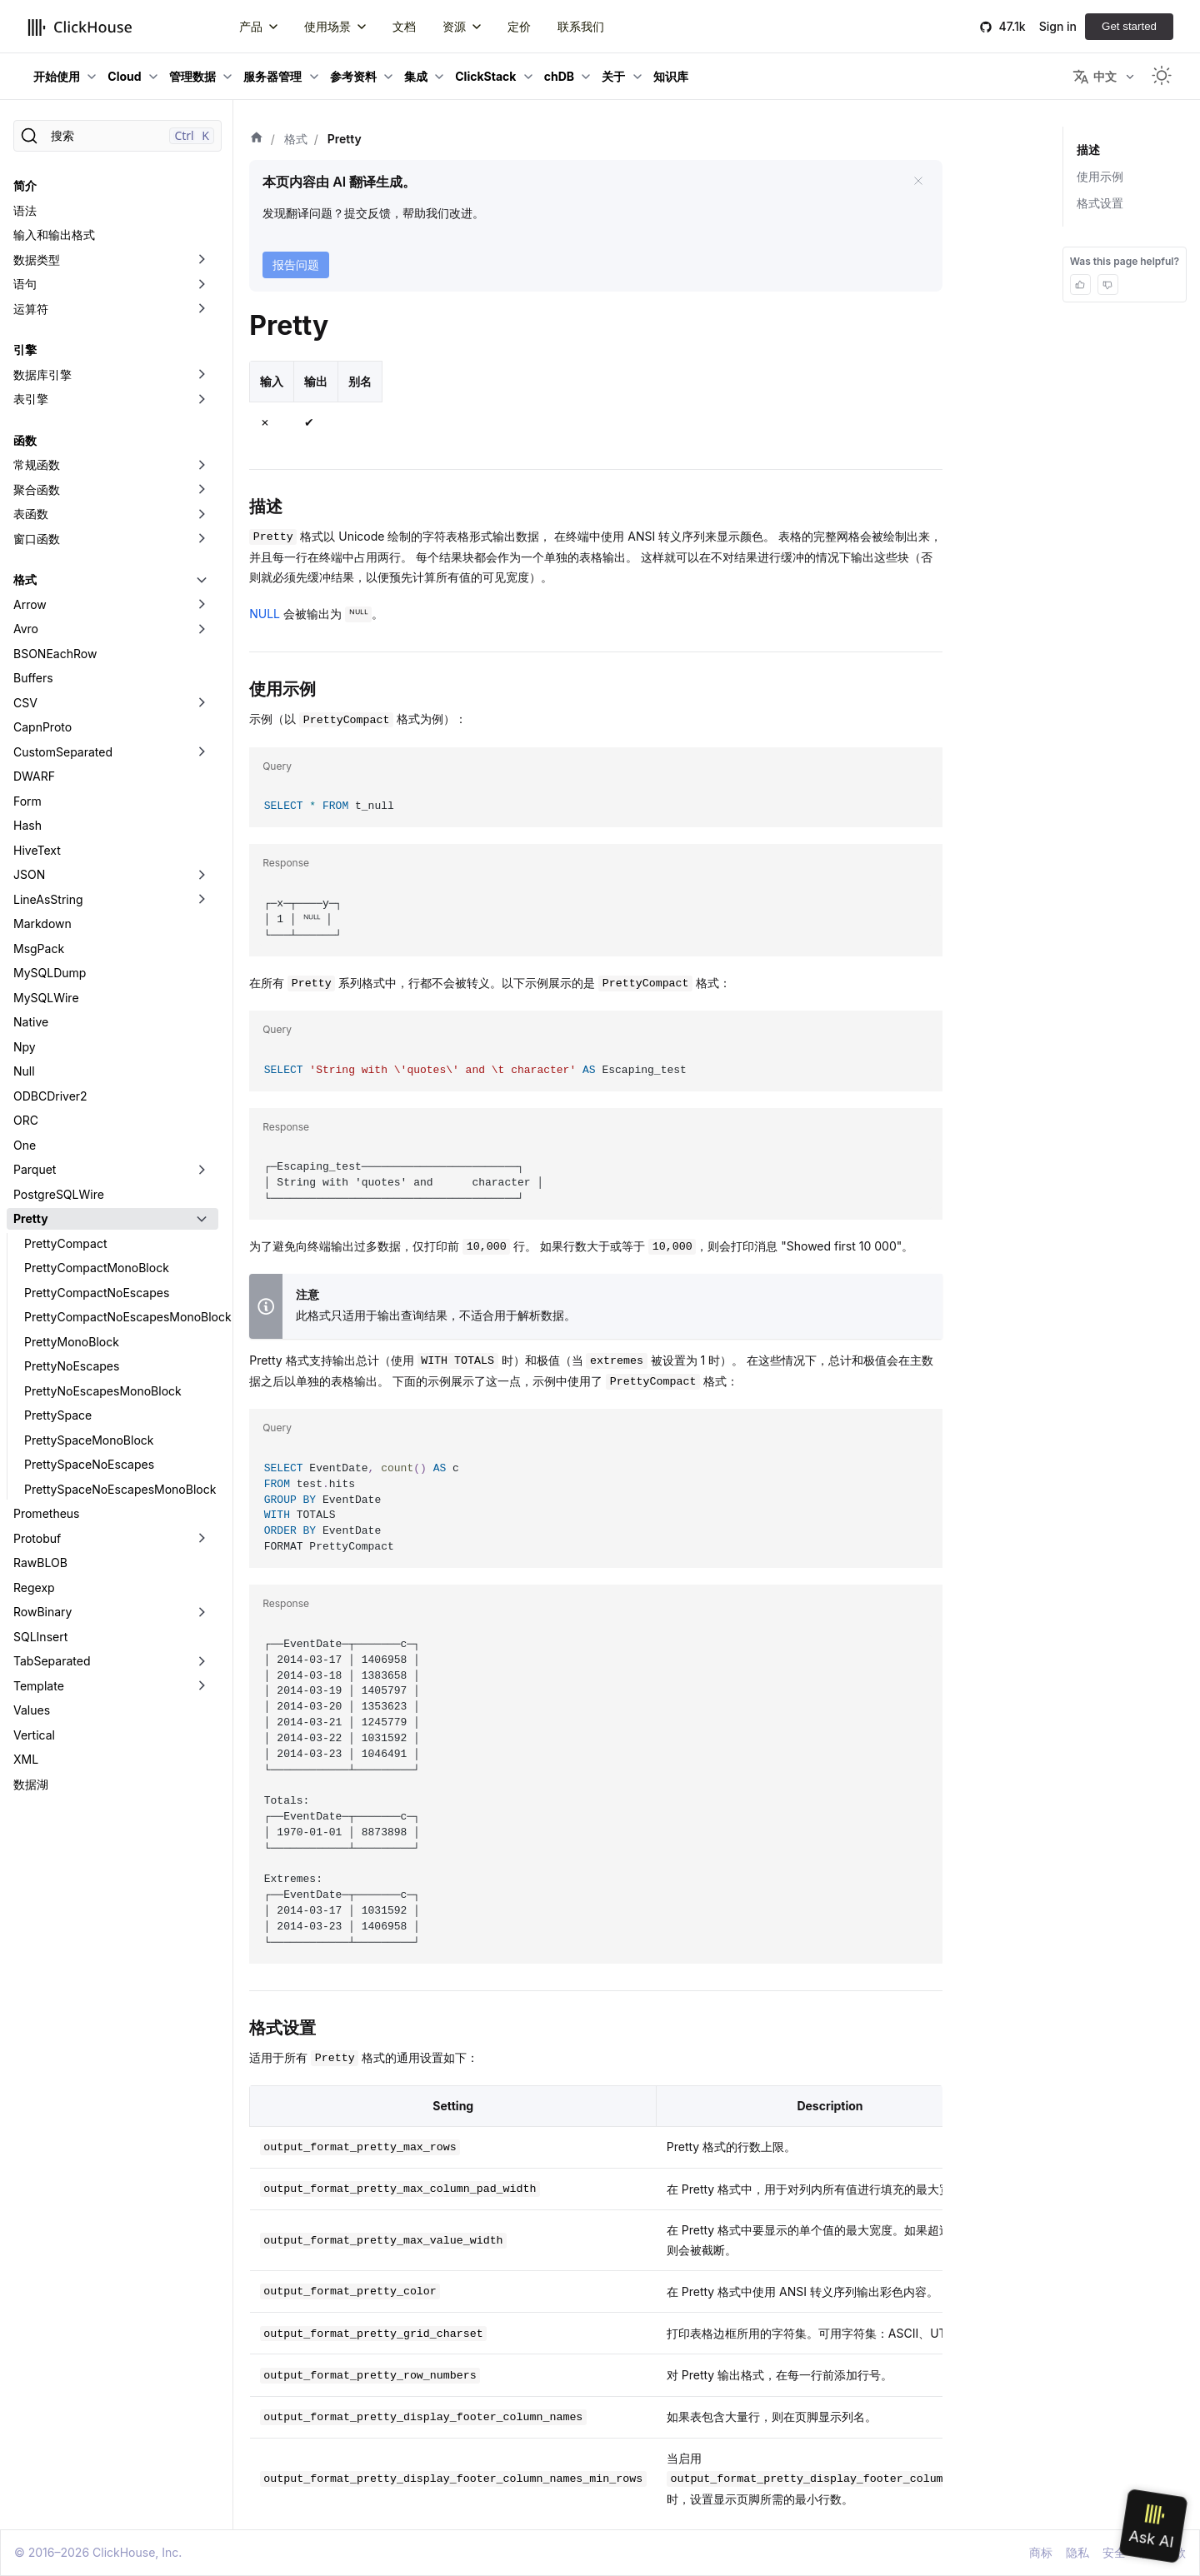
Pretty (30, 1218)
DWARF (34, 776)
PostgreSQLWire (58, 1194)
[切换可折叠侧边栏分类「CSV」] (201, 703)
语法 (25, 210)
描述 (1088, 149)
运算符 (30, 309)
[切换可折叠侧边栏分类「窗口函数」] (201, 539)
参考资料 (353, 76)
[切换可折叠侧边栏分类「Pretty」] (201, 1219)
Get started (1129, 26)
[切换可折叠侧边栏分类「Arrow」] (201, 605)
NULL (264, 614)
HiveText (37, 850)
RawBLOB (40, 1562)
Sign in (1058, 26)
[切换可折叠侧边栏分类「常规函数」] (201, 465)
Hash (27, 825)
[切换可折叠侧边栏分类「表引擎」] (201, 399)
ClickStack (485, 76)
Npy (24, 1047)
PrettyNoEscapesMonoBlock (103, 1391)
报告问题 (295, 264)
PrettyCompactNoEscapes (96, 1293)
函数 (25, 440)
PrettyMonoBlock (71, 1342)
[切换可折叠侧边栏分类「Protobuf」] (201, 1539)
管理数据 (192, 76)
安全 (1114, 2552)
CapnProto (42, 727)
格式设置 (1100, 203)
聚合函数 (36, 489)
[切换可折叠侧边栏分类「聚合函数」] (201, 490)
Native (30, 1022)
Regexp (34, 1587)
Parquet (34, 1169)
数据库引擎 (42, 374)
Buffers (33, 678)
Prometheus (46, 1513)
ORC (25, 1120)
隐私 (1077, 2552)
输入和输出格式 (54, 234)
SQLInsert (40, 1637)
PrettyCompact (65, 1243)
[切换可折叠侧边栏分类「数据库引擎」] (201, 375)
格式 (25, 579)
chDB (559, 76)
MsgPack (38, 948)
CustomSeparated (62, 752)
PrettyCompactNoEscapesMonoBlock (121, 1317)
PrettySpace (58, 1415)
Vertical (34, 1735)
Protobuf (37, 1538)
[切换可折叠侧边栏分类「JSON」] (201, 875)
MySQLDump (49, 973)
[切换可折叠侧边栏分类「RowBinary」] (201, 1612)
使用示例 (1100, 176)
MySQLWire (46, 998)
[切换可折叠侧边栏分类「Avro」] (201, 629)
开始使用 (56, 76)
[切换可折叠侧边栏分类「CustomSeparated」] (201, 752)
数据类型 (36, 259)
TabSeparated (51, 1661)
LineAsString (48, 899)
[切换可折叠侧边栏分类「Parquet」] (201, 1170)
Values (31, 1710)
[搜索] (117, 136)
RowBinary (42, 1612)
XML (25, 1759)
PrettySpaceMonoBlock (89, 1440)
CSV (25, 703)
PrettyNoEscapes (71, 1366)
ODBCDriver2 (50, 1096)
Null (24, 1071)
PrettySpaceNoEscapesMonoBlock (120, 1489)
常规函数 (36, 464)
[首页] (256, 139)
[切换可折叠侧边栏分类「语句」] (201, 284)
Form (27, 801)
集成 (416, 76)
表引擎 (30, 399)
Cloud (124, 76)
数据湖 (30, 1784)
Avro (25, 629)
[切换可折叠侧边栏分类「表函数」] (201, 514)
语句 (25, 284)
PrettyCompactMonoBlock (96, 1268)
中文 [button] (1094, 76)
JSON (29, 874)
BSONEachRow (55, 653)
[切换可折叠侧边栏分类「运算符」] (201, 309)
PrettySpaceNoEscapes (89, 1464)
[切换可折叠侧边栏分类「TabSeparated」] (201, 1661)
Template (38, 1686)
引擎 (25, 349)
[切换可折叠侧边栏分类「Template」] (201, 1686)
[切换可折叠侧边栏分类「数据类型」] (201, 260)
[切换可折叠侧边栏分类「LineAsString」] (201, 900)
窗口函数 (36, 539)
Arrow (30, 604)
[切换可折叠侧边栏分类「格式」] (201, 580)
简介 (25, 185)
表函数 (30, 514)
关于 (613, 76)
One (24, 1145)
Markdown (42, 923)
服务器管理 (272, 76)
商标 (1040, 2552)
